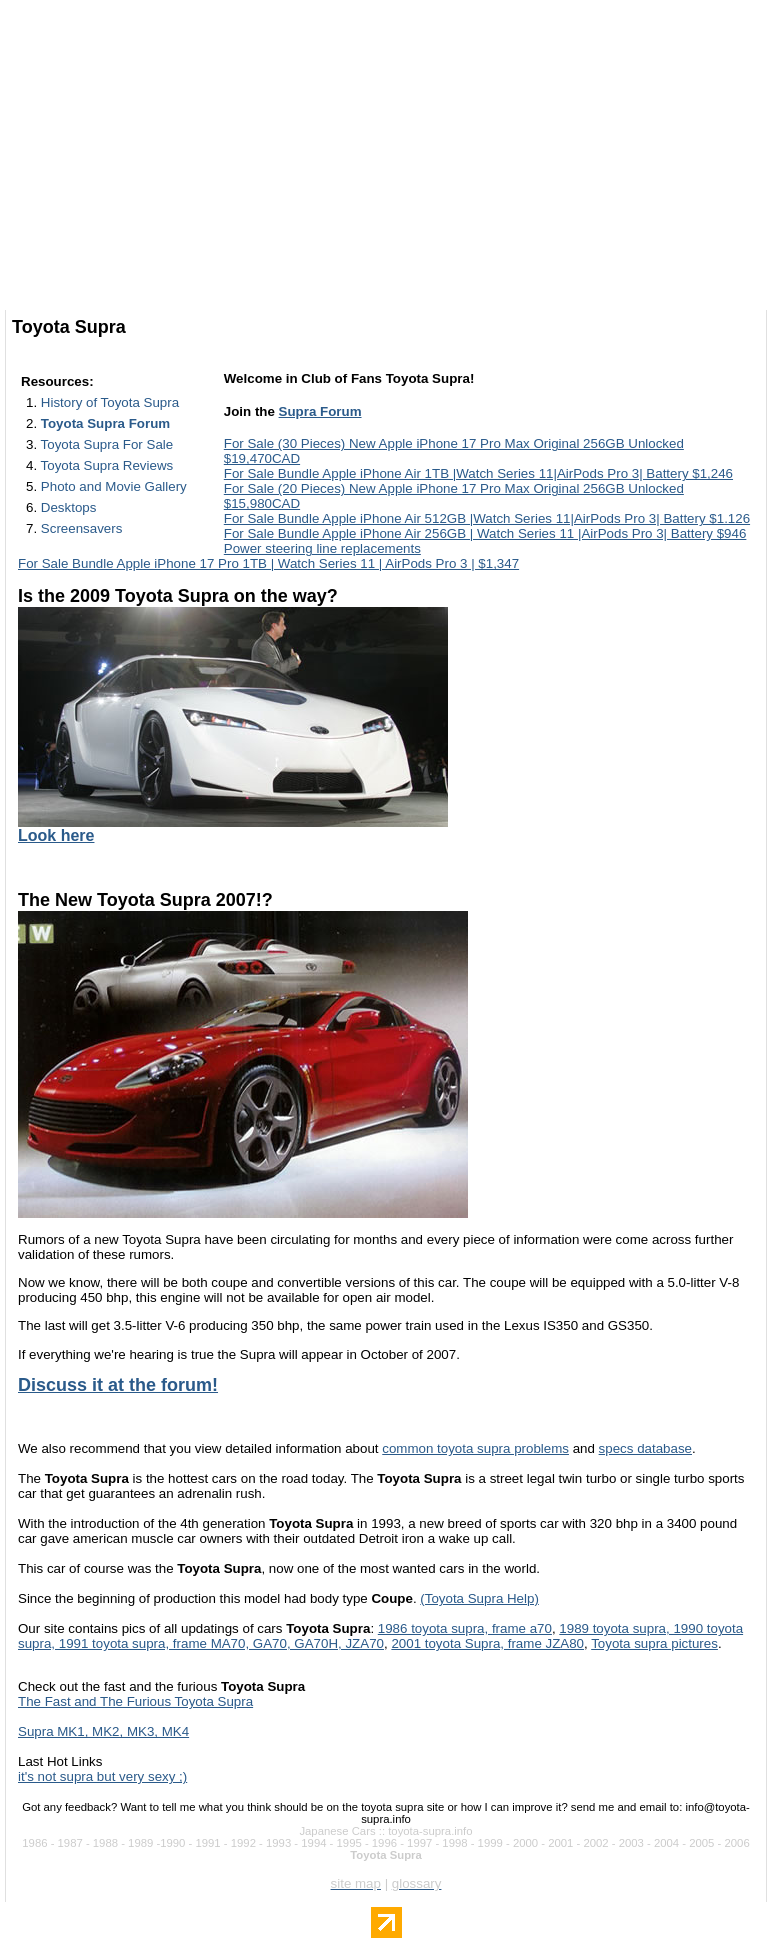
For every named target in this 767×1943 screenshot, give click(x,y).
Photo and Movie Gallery (114, 486)
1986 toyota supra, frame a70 (465, 1628)
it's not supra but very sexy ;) (102, 1776)
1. (102, 402)
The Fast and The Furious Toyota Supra (135, 1701)
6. (61, 507)
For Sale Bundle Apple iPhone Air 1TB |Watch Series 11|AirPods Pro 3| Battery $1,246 (478, 473)
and (584, 1448)
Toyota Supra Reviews (107, 465)
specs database (645, 1448)
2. (98, 423)
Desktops (69, 507)
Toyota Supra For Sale (107, 444)
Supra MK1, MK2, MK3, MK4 (103, 1731)
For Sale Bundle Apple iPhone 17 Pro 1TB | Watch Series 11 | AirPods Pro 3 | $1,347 (268, 563)
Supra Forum (320, 411)
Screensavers (82, 528)
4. (99, 465)
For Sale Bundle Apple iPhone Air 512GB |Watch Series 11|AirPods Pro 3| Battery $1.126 (487, 518)
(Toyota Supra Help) (479, 1598)
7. (74, 528)
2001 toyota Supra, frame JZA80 (487, 1643)
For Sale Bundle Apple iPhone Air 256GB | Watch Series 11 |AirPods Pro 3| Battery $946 (485, 533)
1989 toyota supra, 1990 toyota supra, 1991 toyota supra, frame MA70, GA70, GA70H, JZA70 (380, 1636)
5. (106, 486)
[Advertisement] (386, 165)
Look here (56, 835)
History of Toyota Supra (110, 402)
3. (99, 444)
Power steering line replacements (322, 548)
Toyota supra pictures (654, 1643)
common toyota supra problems (475, 1448)
